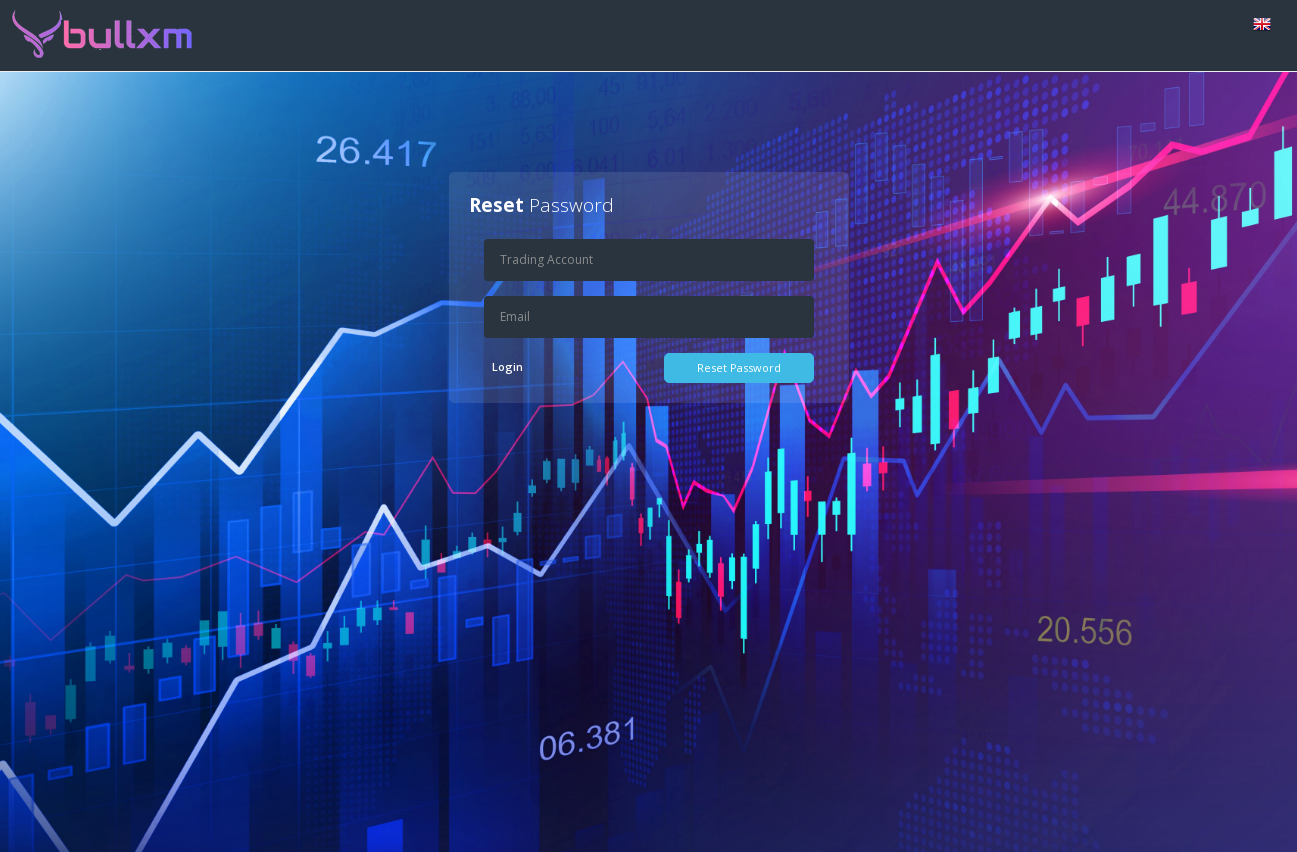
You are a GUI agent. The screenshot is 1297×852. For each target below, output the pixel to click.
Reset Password (739, 367)
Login (507, 366)
